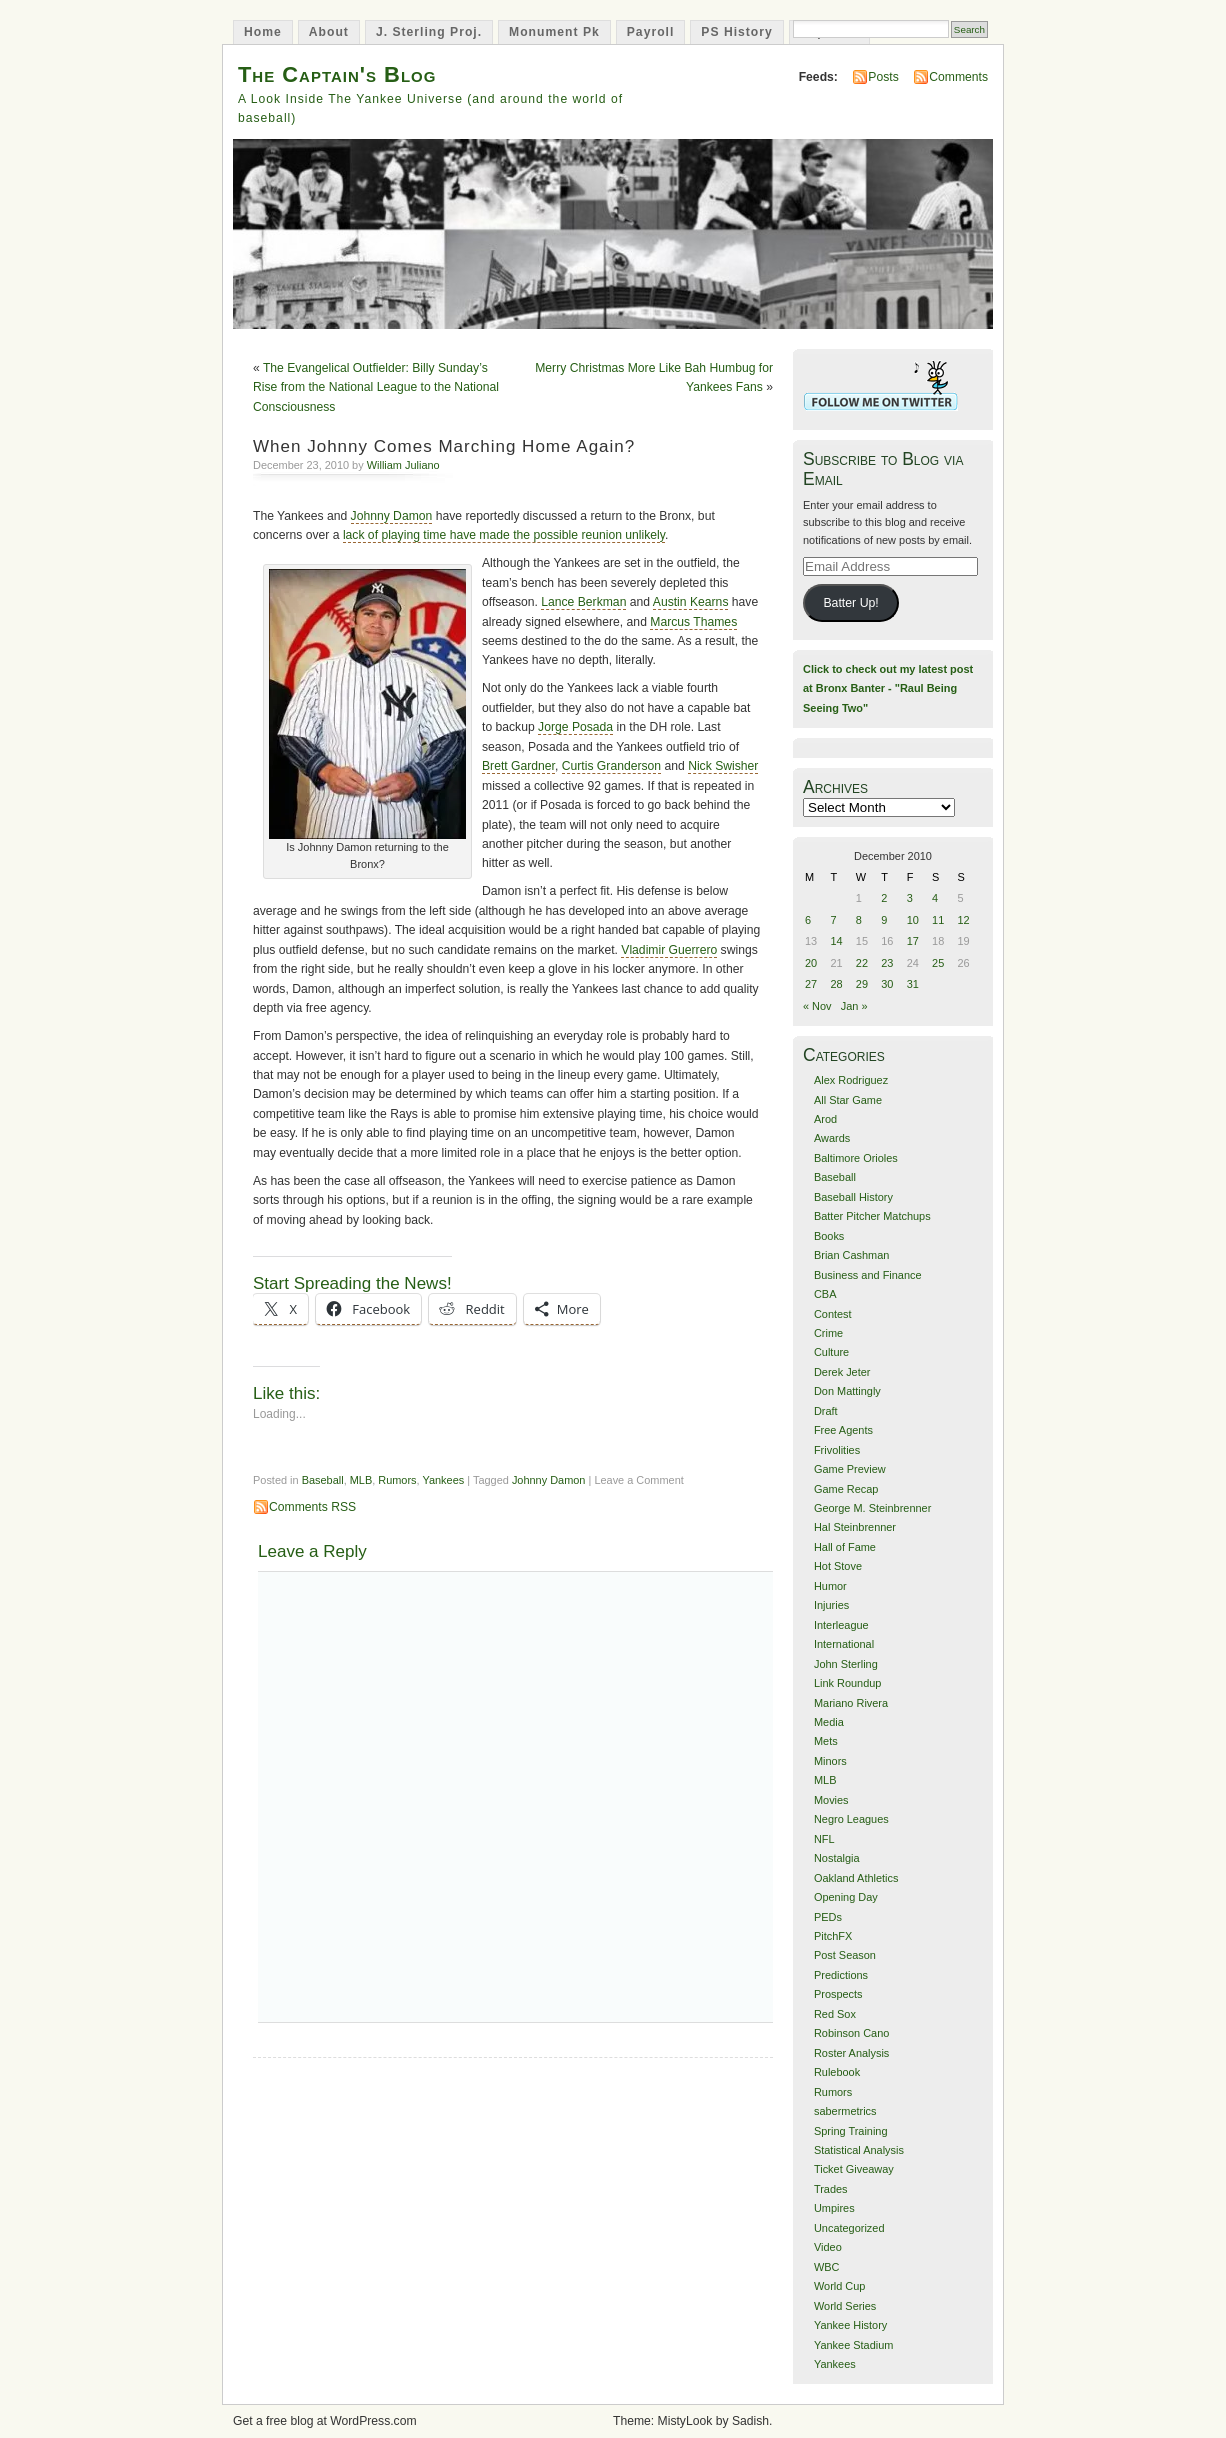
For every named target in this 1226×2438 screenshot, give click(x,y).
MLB (361, 1480)
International (844, 1644)
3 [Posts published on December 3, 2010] (910, 898)
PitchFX (833, 1936)
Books (829, 1236)
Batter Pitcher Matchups (872, 1216)
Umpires (834, 2208)
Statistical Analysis (859, 2150)
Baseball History (853, 1197)
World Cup (839, 2286)
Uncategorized (849, 2228)
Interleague (841, 1625)
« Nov (817, 1006)
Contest (833, 1314)
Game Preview (850, 1469)
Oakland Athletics (856, 1878)
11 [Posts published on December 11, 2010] (938, 920)
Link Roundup (848, 1683)
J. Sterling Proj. (429, 32)
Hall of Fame (845, 1547)
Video (828, 2247)
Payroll (651, 32)
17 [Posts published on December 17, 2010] (913, 941)
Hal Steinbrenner (855, 1527)
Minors (830, 1761)
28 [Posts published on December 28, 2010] (836, 984)
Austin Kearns (691, 602)
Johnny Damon (392, 516)
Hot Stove (838, 1566)
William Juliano (403, 465)
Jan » (854, 1006)
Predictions (841, 1975)
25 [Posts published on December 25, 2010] (938, 963)
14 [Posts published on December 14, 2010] (836, 941)
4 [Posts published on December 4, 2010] (935, 898)
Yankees (443, 1480)
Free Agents (843, 1430)
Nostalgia (837, 1858)
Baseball (323, 1480)
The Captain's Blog (337, 74)
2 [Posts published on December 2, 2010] (884, 898)
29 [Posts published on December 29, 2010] (862, 984)
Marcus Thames (693, 622)
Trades (831, 2189)
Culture (831, 1352)
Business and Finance (868, 1275)
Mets (826, 1741)
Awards (832, 1138)
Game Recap (846, 1489)
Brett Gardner (518, 766)
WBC (827, 2267)
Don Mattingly (847, 1391)
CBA (825, 1294)
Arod (825, 1119)
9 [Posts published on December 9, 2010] (884, 920)
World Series (845, 2306)
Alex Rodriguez (851, 1080)
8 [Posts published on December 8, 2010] (859, 920)
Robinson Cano (851, 2033)
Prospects (838, 1994)
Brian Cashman (851, 1255)
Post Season (845, 1955)
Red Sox (835, 2014)
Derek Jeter (842, 1372)
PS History (736, 32)
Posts (883, 77)
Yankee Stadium (853, 2345)
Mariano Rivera (851, 1703)
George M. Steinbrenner (872, 1508)
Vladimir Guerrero (669, 950)
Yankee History (850, 2325)
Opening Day (846, 1897)
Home (263, 32)
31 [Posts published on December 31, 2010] (913, 984)
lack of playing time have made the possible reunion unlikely (504, 535)
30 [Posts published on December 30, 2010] (887, 984)
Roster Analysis (851, 2053)
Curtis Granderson (611, 766)
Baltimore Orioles (856, 1158)
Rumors (397, 1480)
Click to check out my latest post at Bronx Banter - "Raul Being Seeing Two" (888, 688)
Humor (830, 1586)
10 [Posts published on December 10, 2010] (913, 920)
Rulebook (837, 2072)
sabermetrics (845, 2111)
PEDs (828, 1917)
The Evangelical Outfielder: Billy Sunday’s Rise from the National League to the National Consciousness (376, 387)
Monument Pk (554, 32)
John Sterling (846, 1664)
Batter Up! (850, 603)
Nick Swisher (723, 766)
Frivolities (837, 1450)
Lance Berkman (583, 602)
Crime (828, 1333)
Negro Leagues (851, 1819)
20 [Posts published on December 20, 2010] (811, 963)
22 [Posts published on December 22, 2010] (862, 963)
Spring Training (851, 2131)
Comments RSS (312, 1507)
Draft (826, 1411)
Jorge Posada (575, 727)
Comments (958, 77)
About (329, 32)
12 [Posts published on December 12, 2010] (964, 920)
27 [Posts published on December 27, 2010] (811, 984)
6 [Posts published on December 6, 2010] (808, 920)
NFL (824, 1839)
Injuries (831, 1605)
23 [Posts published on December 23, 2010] (887, 963)
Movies (831, 1800)
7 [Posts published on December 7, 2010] (833, 920)
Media (829, 1722)
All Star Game (848, 1100)
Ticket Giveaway (854, 2169)
